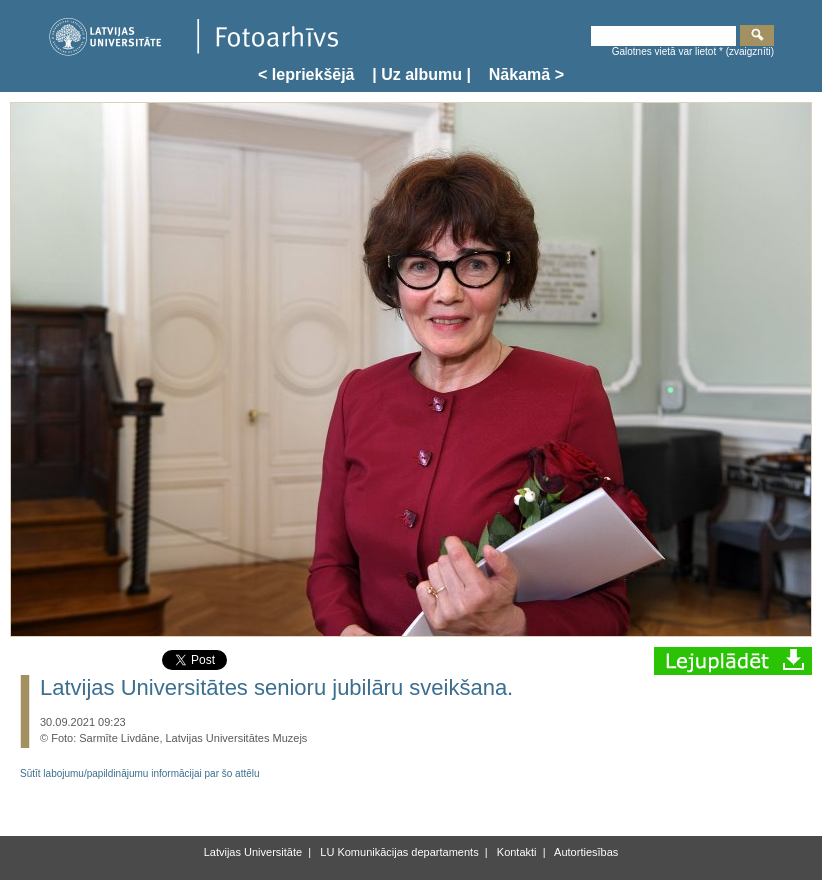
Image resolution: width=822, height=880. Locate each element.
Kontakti (515, 852)
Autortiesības (585, 852)
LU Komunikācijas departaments (397, 852)
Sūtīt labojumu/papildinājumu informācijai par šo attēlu (140, 773)
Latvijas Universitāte (253, 852)
